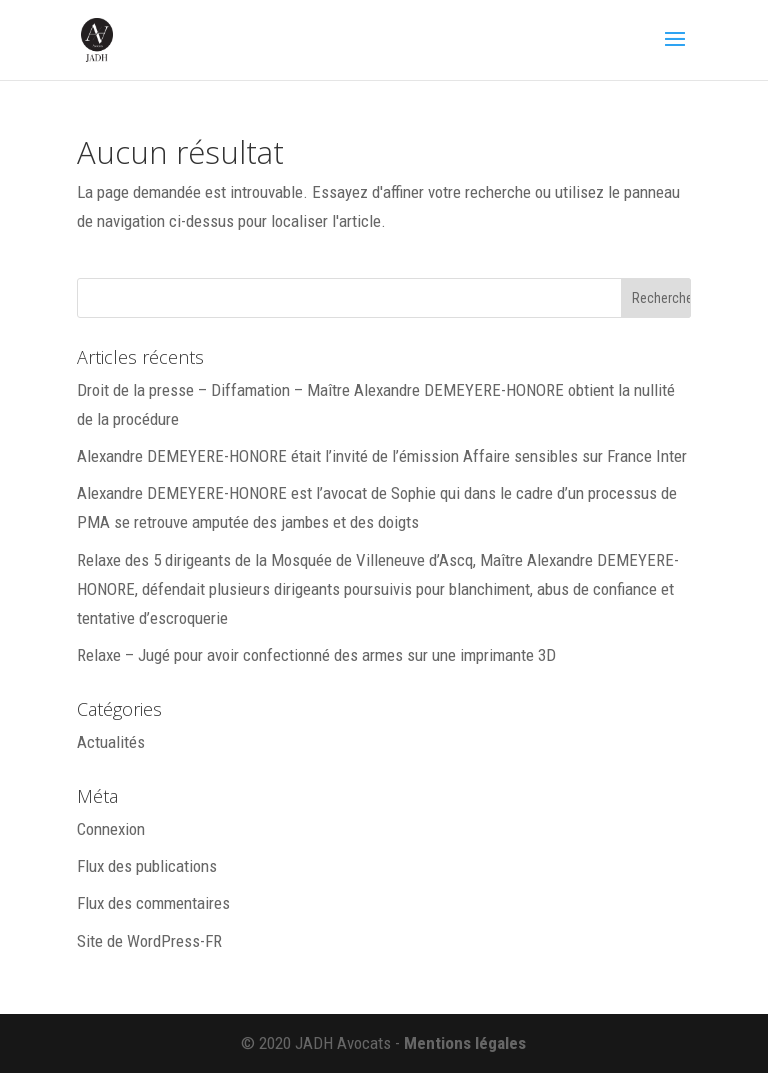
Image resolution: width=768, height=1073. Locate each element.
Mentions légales (465, 1043)
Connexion (111, 829)
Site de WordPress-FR (149, 941)
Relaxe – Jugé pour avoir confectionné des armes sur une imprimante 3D (316, 655)
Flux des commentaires (153, 903)
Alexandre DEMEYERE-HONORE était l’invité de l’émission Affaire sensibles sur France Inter (382, 456)
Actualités (111, 742)
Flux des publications (147, 866)
